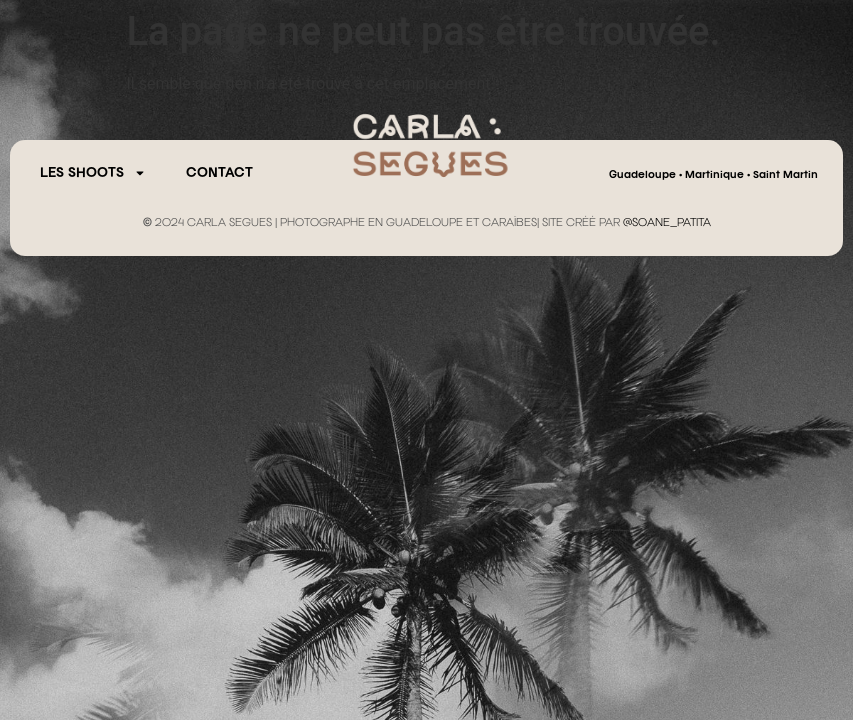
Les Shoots (93, 173)
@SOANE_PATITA (667, 223)
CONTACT (219, 173)
